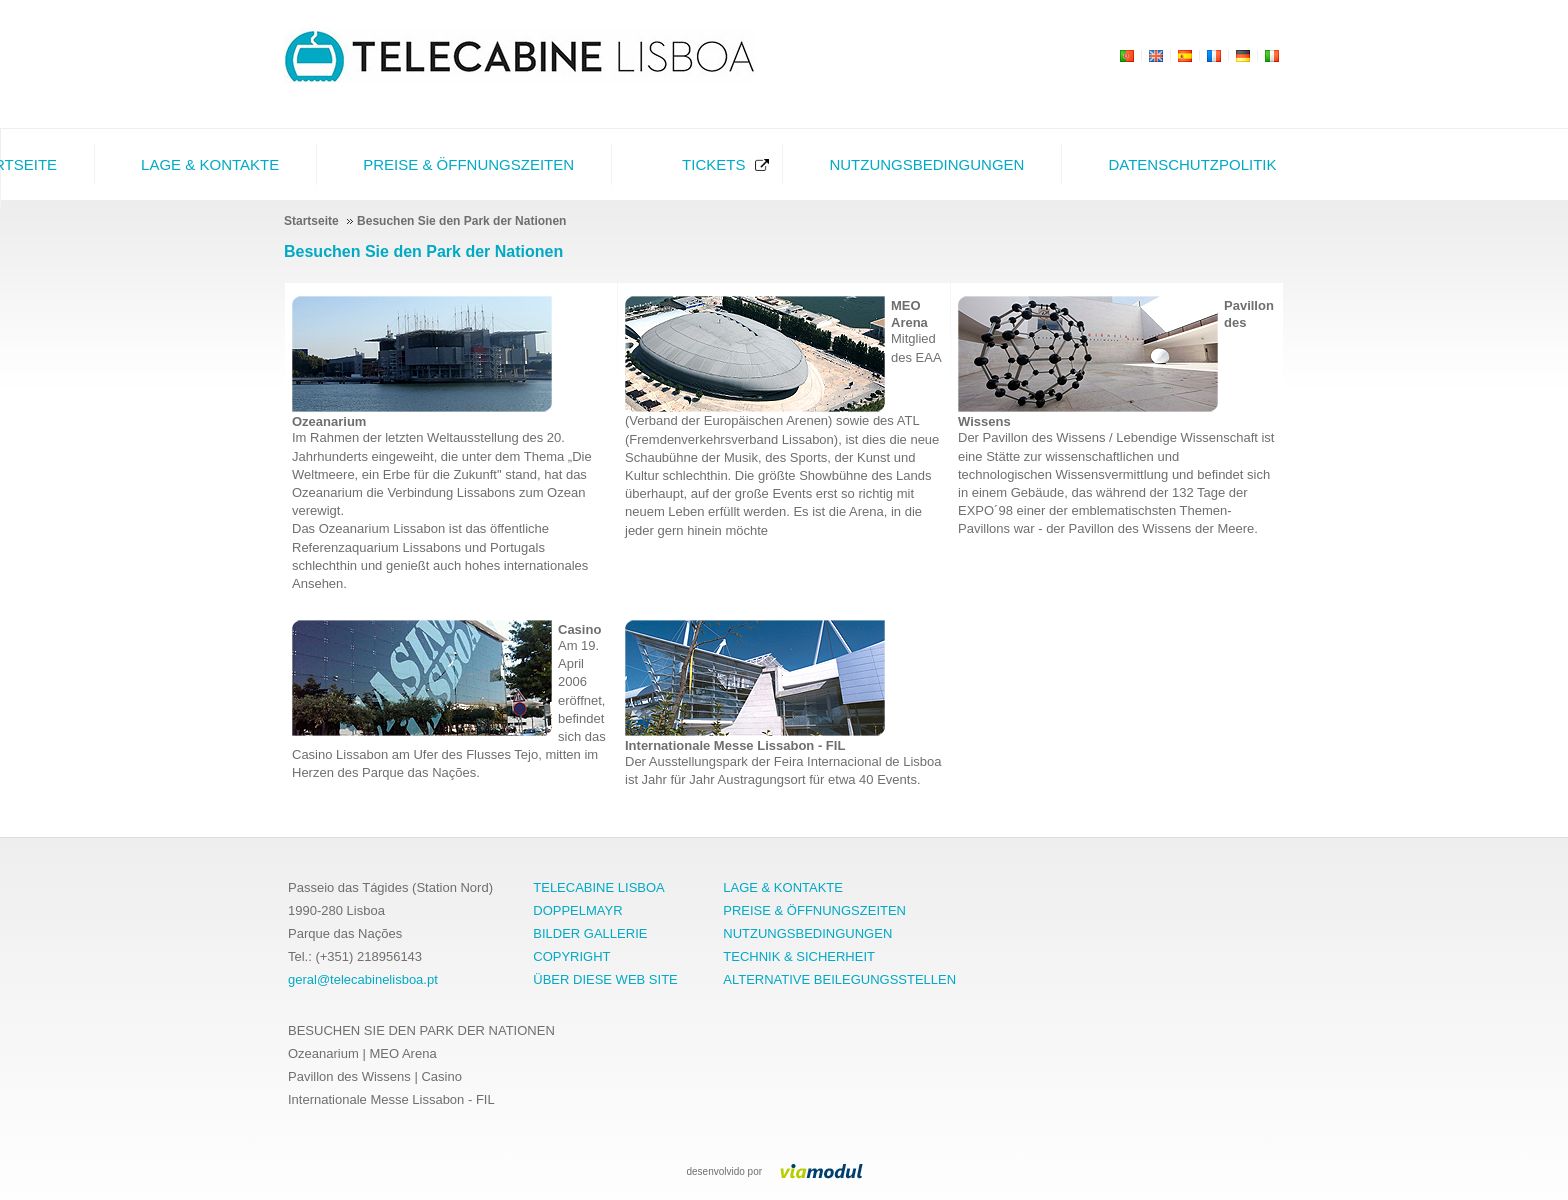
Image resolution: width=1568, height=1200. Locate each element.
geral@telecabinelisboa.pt (363, 979)
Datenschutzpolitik (1192, 164)
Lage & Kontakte (210, 164)
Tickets (713, 164)
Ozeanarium (329, 421)
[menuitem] (205, 164)
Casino (579, 629)
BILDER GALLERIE (590, 933)
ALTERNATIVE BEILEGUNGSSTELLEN (839, 979)
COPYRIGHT (571, 956)
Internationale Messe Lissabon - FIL (735, 745)
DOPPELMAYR (577, 910)
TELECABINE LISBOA (599, 887)
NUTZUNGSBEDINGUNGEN (807, 933)
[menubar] (685, 164)
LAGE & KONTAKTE (783, 887)
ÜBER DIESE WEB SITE (605, 979)
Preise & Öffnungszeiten (468, 164)
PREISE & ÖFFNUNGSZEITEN (814, 910)
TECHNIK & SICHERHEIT (799, 956)
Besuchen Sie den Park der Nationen (423, 251)
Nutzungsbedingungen (926, 164)
